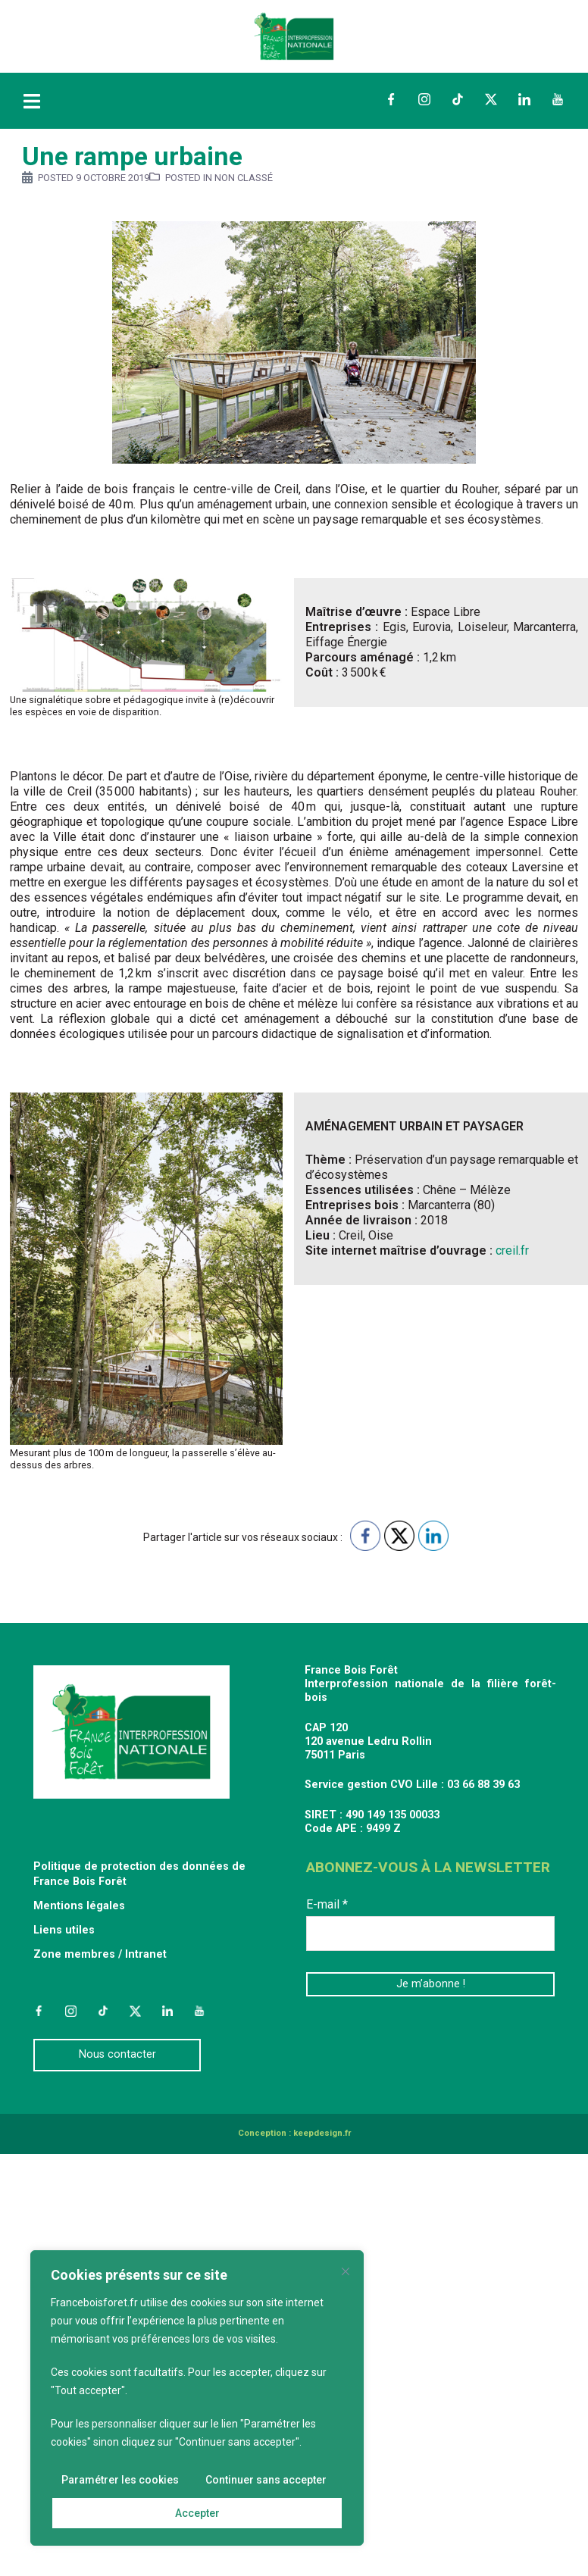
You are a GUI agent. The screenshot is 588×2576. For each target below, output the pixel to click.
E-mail (327, 1904)
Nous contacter (117, 2054)
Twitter (491, 99)
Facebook (391, 99)
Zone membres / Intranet (100, 1954)
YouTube (558, 99)
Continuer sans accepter (266, 2480)
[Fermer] (345, 2271)
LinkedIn (524, 99)
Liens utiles (64, 1930)
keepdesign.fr (322, 2133)
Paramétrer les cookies (120, 2480)
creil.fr (512, 1250)
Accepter (197, 2513)
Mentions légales (79, 1905)
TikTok (458, 99)
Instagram (424, 99)
